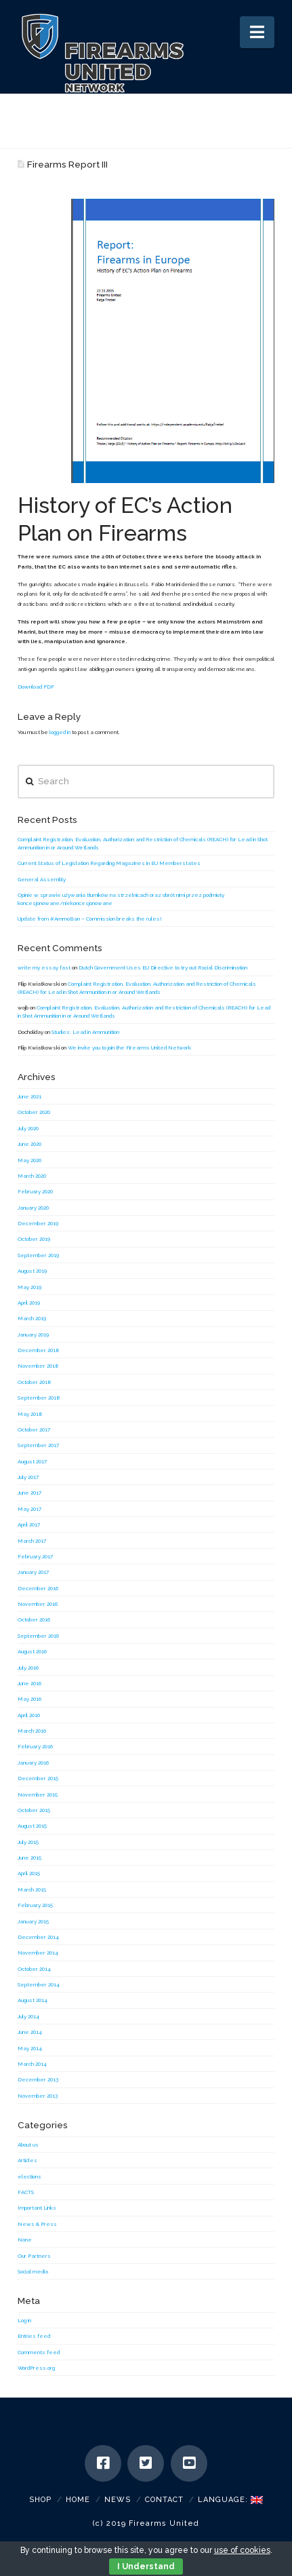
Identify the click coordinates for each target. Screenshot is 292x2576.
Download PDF (36, 686)
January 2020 (33, 1207)
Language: (230, 2499)
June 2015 (29, 1857)
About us (28, 2144)
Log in (24, 2320)
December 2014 (38, 1937)
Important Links (37, 2207)
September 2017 (38, 1445)
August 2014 (32, 2000)
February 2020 (35, 1191)
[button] (257, 32)
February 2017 (35, 1556)
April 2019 (29, 1302)
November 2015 (38, 1794)
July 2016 (28, 1667)
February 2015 (35, 1905)
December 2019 (38, 1223)
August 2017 (32, 1461)
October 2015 (34, 1810)
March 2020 (32, 1175)
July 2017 (28, 1477)
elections (29, 2176)
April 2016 (29, 1715)
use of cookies (242, 2550)
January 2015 (33, 1921)
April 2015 (29, 1873)
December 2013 (38, 2079)
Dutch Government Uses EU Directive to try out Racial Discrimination (163, 967)
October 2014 (34, 1968)
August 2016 (32, 1651)
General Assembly (42, 879)
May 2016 (29, 1698)
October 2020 (34, 1112)
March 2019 (32, 1318)
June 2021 (29, 1096)
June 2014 (30, 2032)
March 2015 (32, 1889)
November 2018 (38, 1365)
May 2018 (30, 1413)
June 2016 (29, 1683)
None (25, 2239)
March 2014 (32, 2063)
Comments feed (39, 2352)
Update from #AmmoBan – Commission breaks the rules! (90, 918)
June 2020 (29, 1143)
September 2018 (39, 1397)
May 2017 (29, 1508)
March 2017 (32, 1540)
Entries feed (34, 2335)
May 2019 (29, 1287)
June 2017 (29, 1492)
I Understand (146, 2566)
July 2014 (28, 2016)
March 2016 (32, 1730)
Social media (33, 2271)
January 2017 (33, 1572)
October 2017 (34, 1429)
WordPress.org (36, 2367)
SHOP (40, 2499)
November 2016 (38, 1603)
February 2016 (35, 1746)
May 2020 (29, 1160)
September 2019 (38, 1255)
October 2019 (34, 1238)
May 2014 (30, 2048)
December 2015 (38, 1778)
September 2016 (38, 1635)
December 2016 (38, 1588)
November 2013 (38, 2095)
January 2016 (33, 1762)
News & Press (37, 2224)
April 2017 (29, 1524)
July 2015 (28, 1842)
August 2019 (32, 1270)
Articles (27, 2160)
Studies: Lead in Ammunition (85, 1032)
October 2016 (34, 1619)
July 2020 (28, 1128)
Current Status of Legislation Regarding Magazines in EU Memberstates (109, 863)
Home (78, 2499)
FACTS (26, 2192)
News (117, 2499)
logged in (59, 732)
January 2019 (33, 1334)
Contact (164, 2499)
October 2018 (34, 1382)
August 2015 (32, 1825)
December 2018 (39, 1350)
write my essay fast (44, 967)
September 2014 (39, 1984)
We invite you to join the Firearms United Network (129, 1047)
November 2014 (38, 1952)
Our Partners (34, 2255)
